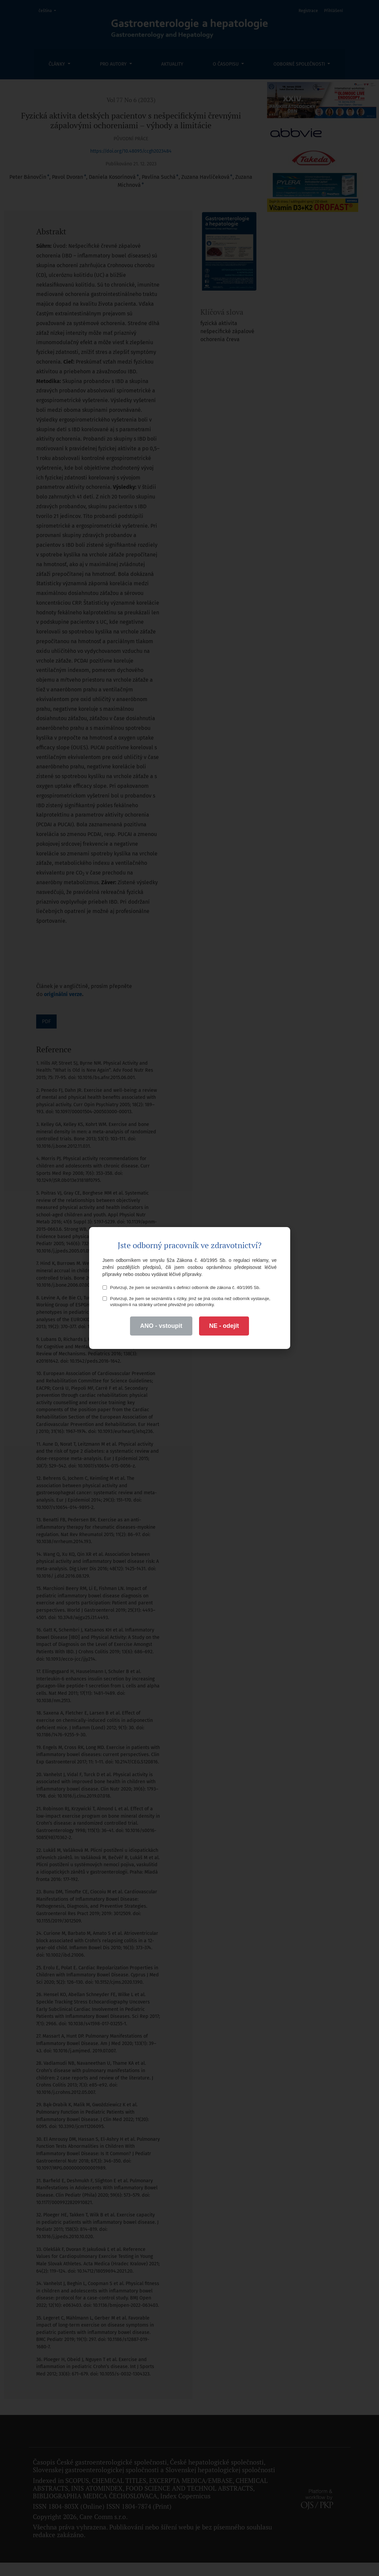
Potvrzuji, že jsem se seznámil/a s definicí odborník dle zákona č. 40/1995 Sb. (181, 1287)
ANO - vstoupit (161, 1325)
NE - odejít (224, 1325)
